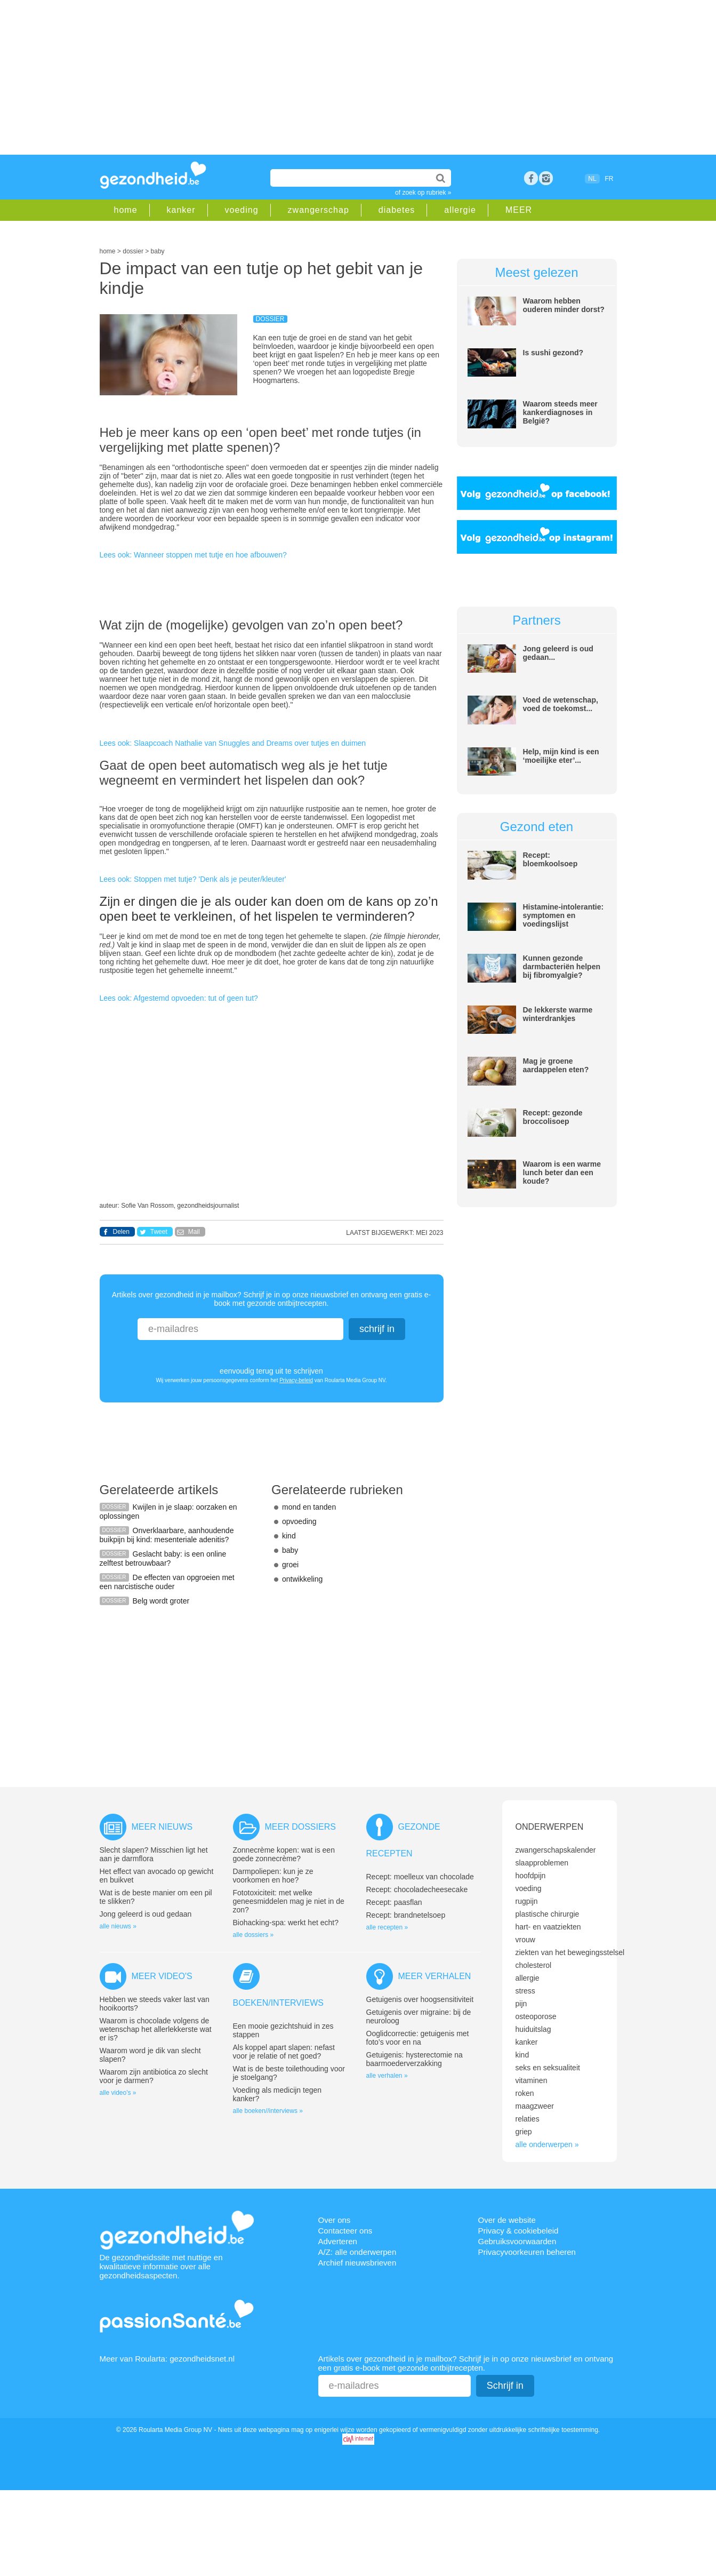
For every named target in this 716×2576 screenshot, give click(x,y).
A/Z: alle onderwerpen (357, 2251)
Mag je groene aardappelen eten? (556, 1065)
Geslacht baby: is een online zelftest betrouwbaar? (163, 1558)
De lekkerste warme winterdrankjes (558, 1014)
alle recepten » (387, 1927)
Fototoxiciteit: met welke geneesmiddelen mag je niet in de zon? (288, 1901)
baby (290, 1550)
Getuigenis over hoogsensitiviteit (420, 1999)
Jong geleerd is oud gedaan (146, 1914)
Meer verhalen (434, 1976)
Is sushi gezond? (553, 352)
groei (290, 1564)
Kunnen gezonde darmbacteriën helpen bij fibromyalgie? (562, 966)
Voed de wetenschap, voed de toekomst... (560, 704)
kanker (181, 209)
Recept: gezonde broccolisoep (553, 1117)
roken (525, 2093)
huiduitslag (533, 2029)
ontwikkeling (302, 1579)
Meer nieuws (162, 1826)
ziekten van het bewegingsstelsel (570, 1952)
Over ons (334, 2219)
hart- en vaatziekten (548, 1927)
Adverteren (337, 2241)
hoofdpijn (531, 1875)
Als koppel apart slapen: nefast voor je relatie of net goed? (284, 2051)
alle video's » (118, 2092)
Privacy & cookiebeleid (518, 2230)
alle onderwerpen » (547, 2144)
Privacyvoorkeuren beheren (527, 2251)
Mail (194, 1231)
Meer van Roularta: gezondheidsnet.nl (167, 2358)
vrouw (525, 1939)
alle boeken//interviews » (268, 2111)
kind (289, 1536)
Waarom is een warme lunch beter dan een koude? (562, 1172)
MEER (518, 209)
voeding (242, 209)
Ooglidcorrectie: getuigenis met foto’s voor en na (417, 2037)
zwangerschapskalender (556, 1850)
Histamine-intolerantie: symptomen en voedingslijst (563, 915)
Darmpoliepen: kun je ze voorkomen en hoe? (273, 1875)
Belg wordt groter (161, 1601)
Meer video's (162, 1976)
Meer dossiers (300, 1826)
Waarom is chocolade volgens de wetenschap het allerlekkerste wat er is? (156, 2029)
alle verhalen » (387, 2075)
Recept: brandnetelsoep (406, 1915)
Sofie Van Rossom (147, 1205)
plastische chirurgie (548, 1914)
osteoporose (536, 2016)
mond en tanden (309, 1507)
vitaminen (532, 2080)
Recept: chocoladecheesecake (417, 1889)
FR (609, 178)
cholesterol (534, 1965)
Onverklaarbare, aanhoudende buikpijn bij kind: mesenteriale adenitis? (167, 1535)
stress (525, 1991)
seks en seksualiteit (548, 2067)
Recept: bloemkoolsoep (550, 859)
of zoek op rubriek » (423, 192)
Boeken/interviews (278, 2002)
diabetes (397, 209)
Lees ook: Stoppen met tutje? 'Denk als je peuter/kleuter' (193, 879)
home (126, 209)
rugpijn (527, 1901)
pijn (521, 2003)
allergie (460, 209)
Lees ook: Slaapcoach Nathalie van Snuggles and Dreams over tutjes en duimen (233, 743)
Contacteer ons (345, 2230)
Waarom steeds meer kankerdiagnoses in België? (560, 412)
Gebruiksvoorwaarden (517, 2241)
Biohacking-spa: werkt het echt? (286, 1922)
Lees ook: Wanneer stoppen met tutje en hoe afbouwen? (193, 555)
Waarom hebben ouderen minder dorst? (564, 305)
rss (546, 178)
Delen (121, 1231)
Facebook (531, 178)
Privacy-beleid (296, 1380)
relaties (528, 2119)
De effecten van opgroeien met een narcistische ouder (167, 1582)
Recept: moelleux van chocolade (420, 1876)
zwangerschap (318, 209)
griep (524, 2131)
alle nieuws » (118, 1926)
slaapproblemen (542, 1863)
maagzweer (535, 2106)
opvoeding (299, 1521)
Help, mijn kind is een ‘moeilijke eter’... (561, 755)
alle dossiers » (253, 1935)
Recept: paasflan (394, 1902)
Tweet (158, 1231)
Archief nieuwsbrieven (357, 2262)
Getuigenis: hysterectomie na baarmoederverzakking (414, 2059)
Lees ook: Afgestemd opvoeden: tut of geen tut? (179, 998)
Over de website (507, 2219)
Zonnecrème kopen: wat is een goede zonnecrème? (284, 1854)
